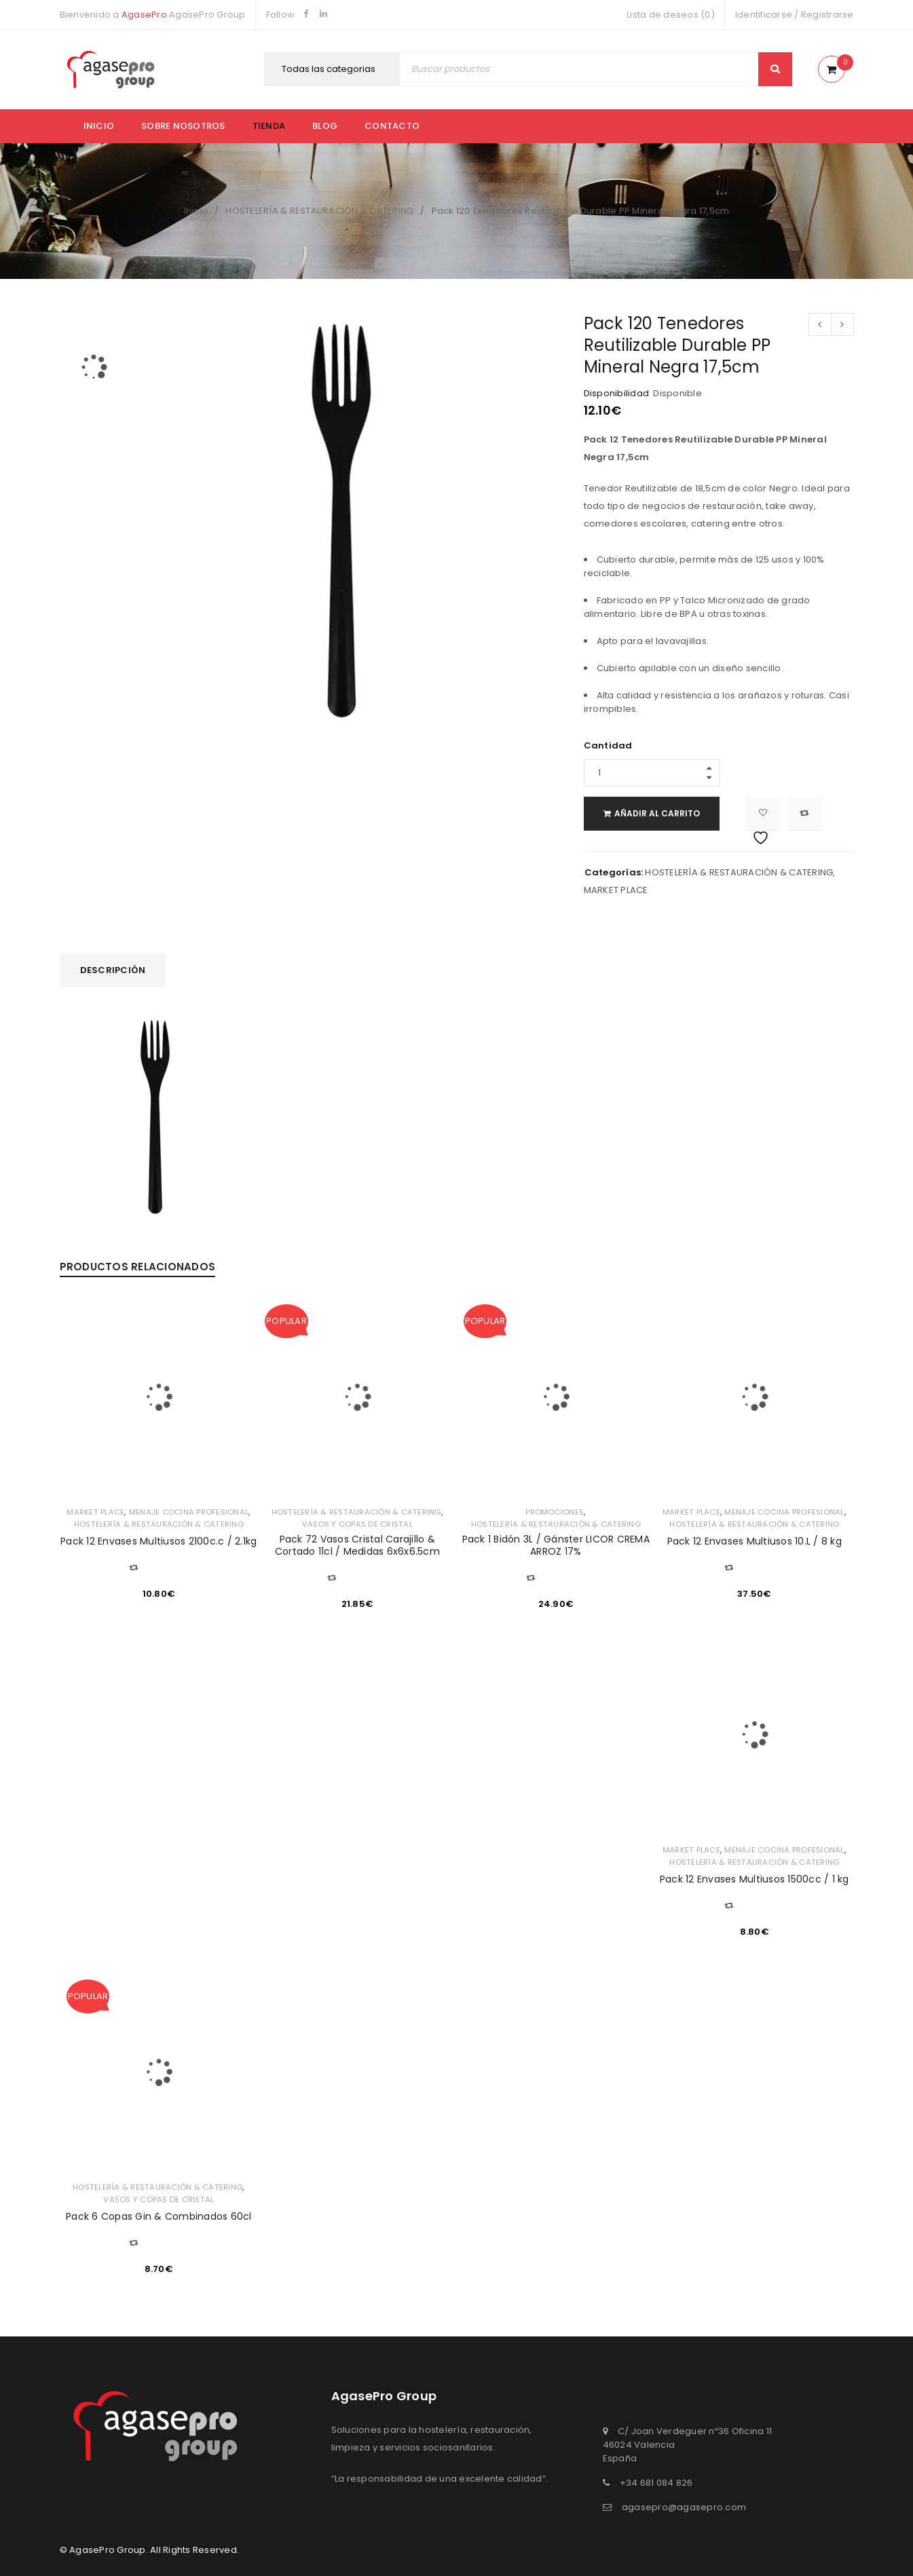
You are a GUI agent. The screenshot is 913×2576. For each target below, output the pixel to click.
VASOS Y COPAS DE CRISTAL (357, 1524)
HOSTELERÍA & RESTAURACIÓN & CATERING (319, 210)
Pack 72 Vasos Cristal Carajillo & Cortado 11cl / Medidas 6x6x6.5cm (357, 1545)
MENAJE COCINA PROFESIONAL (188, 1512)
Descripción (113, 970)
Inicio (99, 125)
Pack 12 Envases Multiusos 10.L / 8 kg (754, 1541)
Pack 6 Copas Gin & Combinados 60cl (159, 2216)
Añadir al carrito (667, 813)
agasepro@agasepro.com (684, 2507)
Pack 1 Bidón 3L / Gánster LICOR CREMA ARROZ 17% (556, 1545)
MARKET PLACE (616, 890)
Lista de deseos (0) (671, 14)
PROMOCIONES (554, 1512)
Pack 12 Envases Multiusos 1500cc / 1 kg (754, 1879)
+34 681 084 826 (656, 2482)
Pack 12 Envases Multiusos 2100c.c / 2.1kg (158, 1541)
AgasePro (144, 14)
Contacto (392, 125)
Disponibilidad (617, 393)
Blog (324, 125)
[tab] (113, 970)
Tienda (269, 125)
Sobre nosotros (183, 125)
